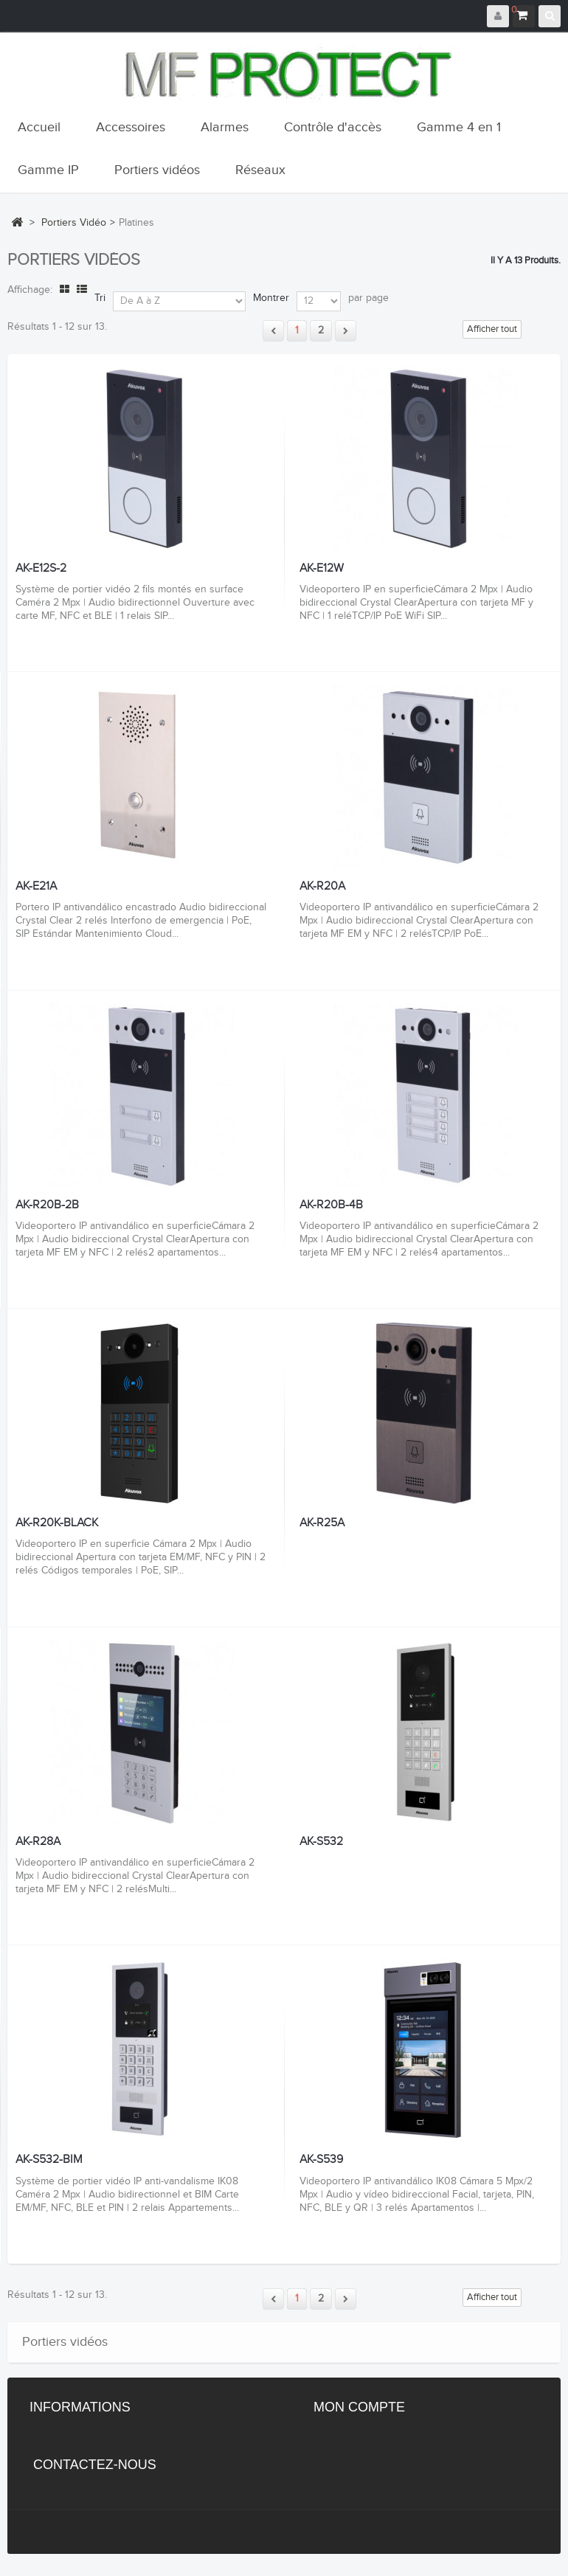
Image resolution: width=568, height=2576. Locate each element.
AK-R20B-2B (47, 1205)
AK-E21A (36, 886)
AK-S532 (321, 1842)
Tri (99, 298)
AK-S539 (321, 2160)
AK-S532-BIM (49, 2160)
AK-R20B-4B (331, 1205)
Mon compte (359, 2407)
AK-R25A (321, 1523)
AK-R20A (322, 886)
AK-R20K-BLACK (56, 1523)
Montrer (271, 298)
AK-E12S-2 (40, 568)
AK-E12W (321, 568)
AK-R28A (37, 1842)
